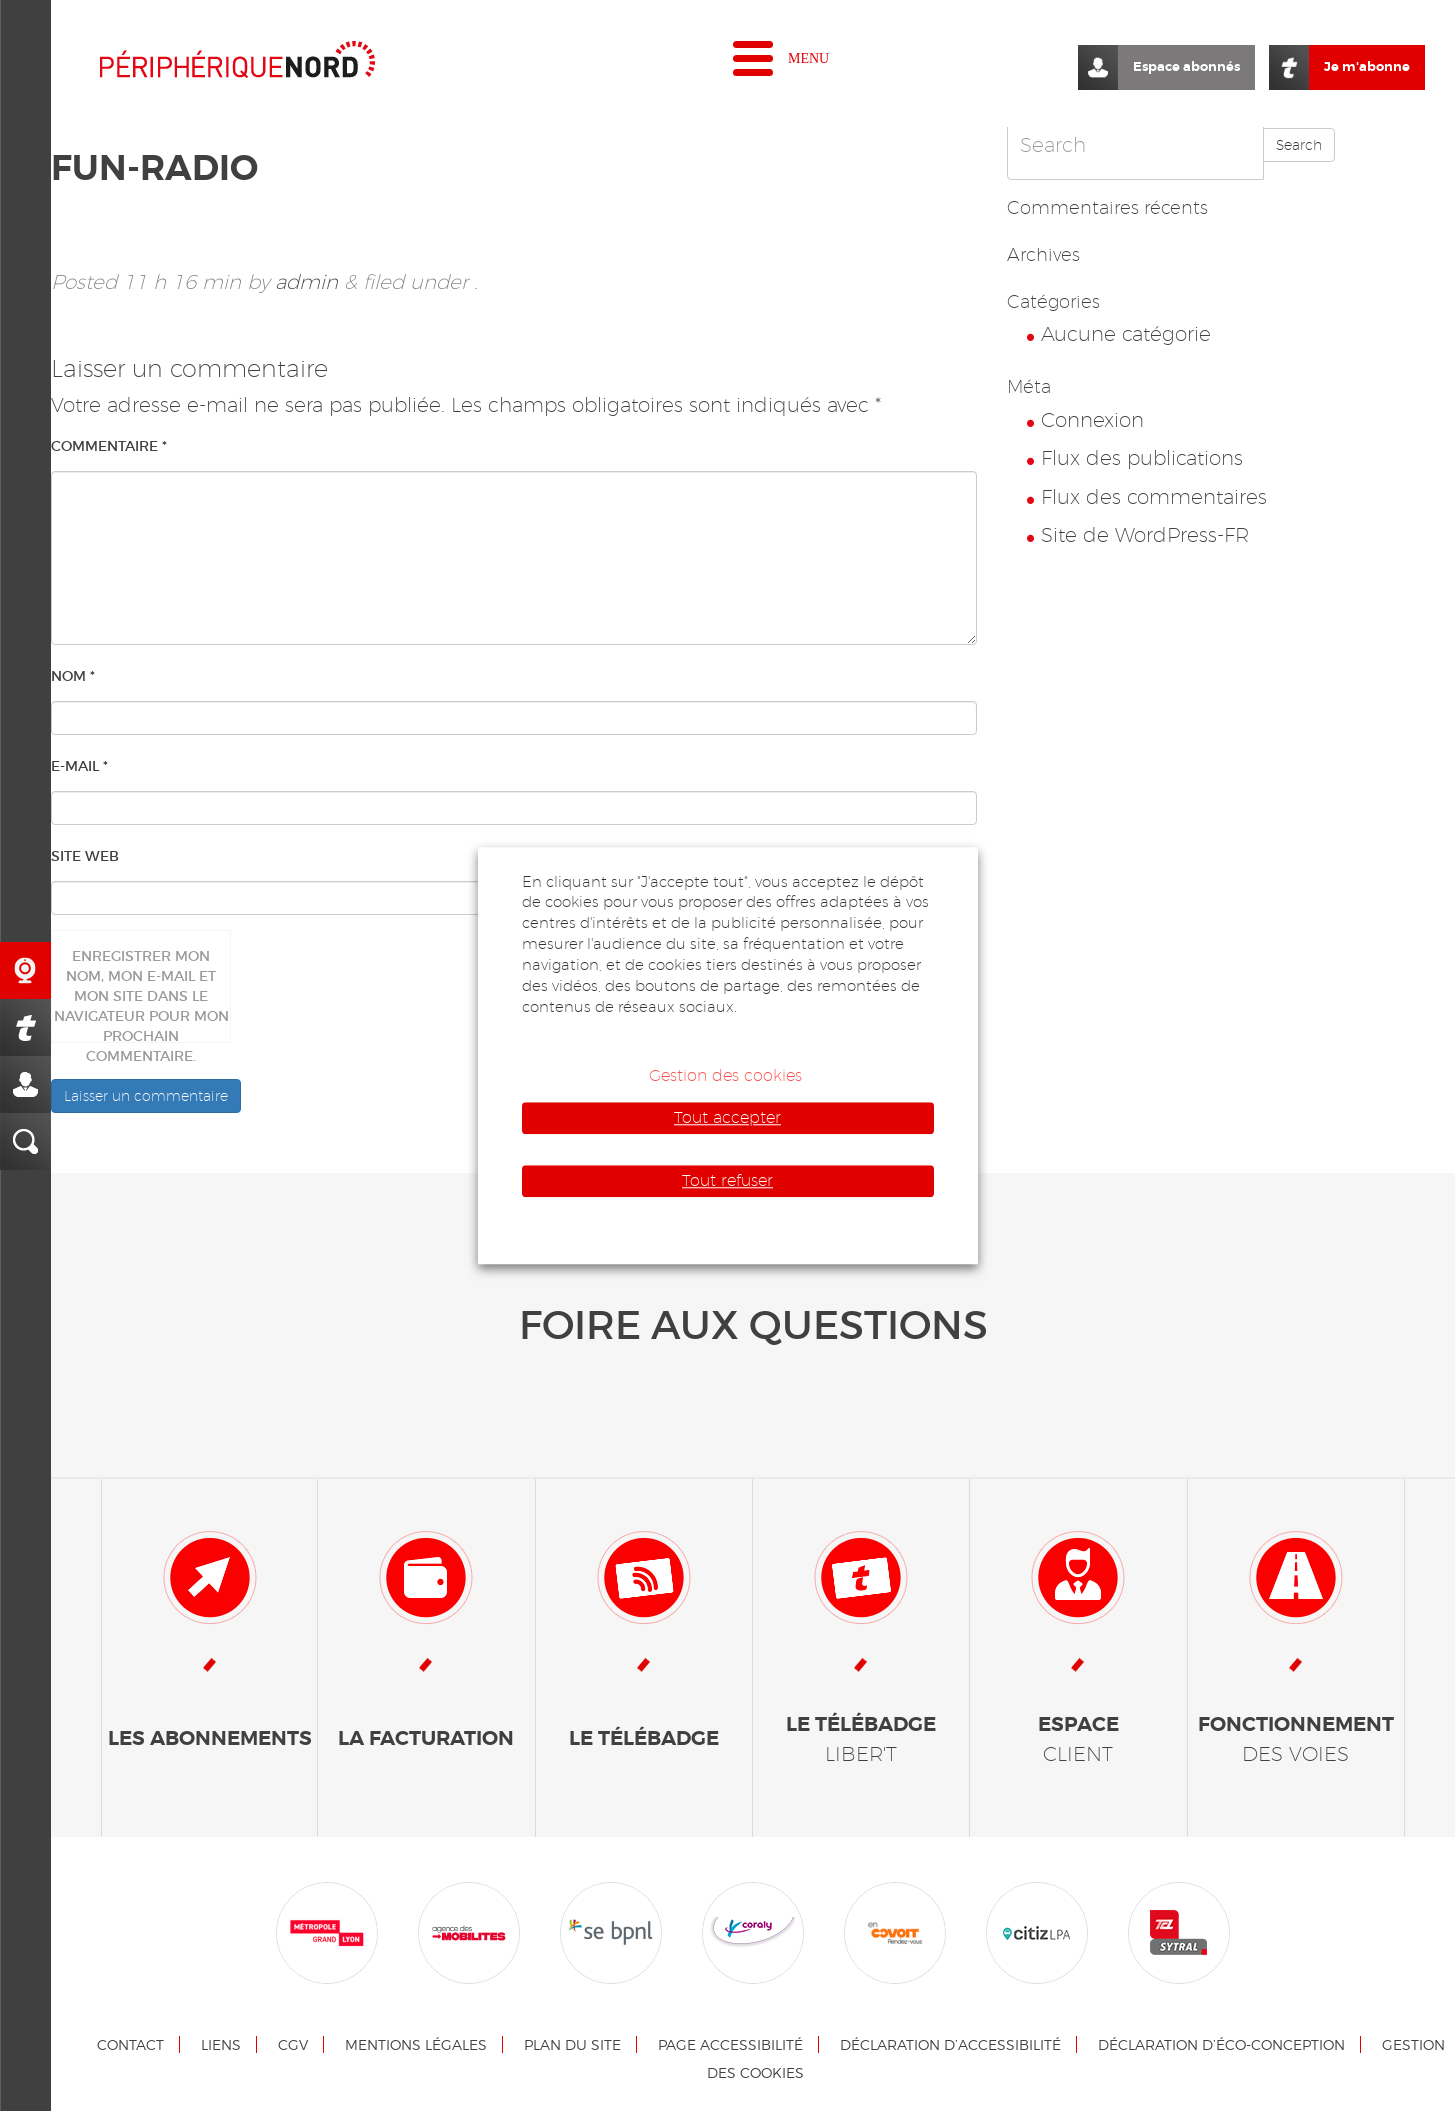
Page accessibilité (730, 2044)
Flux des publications (1142, 458)
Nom (73, 676)
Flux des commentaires (1154, 497)
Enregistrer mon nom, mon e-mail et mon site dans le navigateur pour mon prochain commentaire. (141, 995)
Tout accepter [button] (727, 1117)
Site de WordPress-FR (1145, 535)
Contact (130, 2044)
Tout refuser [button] (727, 1180)
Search (1299, 145)
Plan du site (572, 2044)
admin (306, 282)
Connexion (1092, 420)
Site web (85, 856)
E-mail (79, 766)
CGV (293, 2044)
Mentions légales (416, 2044)
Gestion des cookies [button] (725, 1075)
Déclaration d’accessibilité (950, 2044)
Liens (221, 2044)
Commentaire (109, 446)
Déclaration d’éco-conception (1221, 2044)
